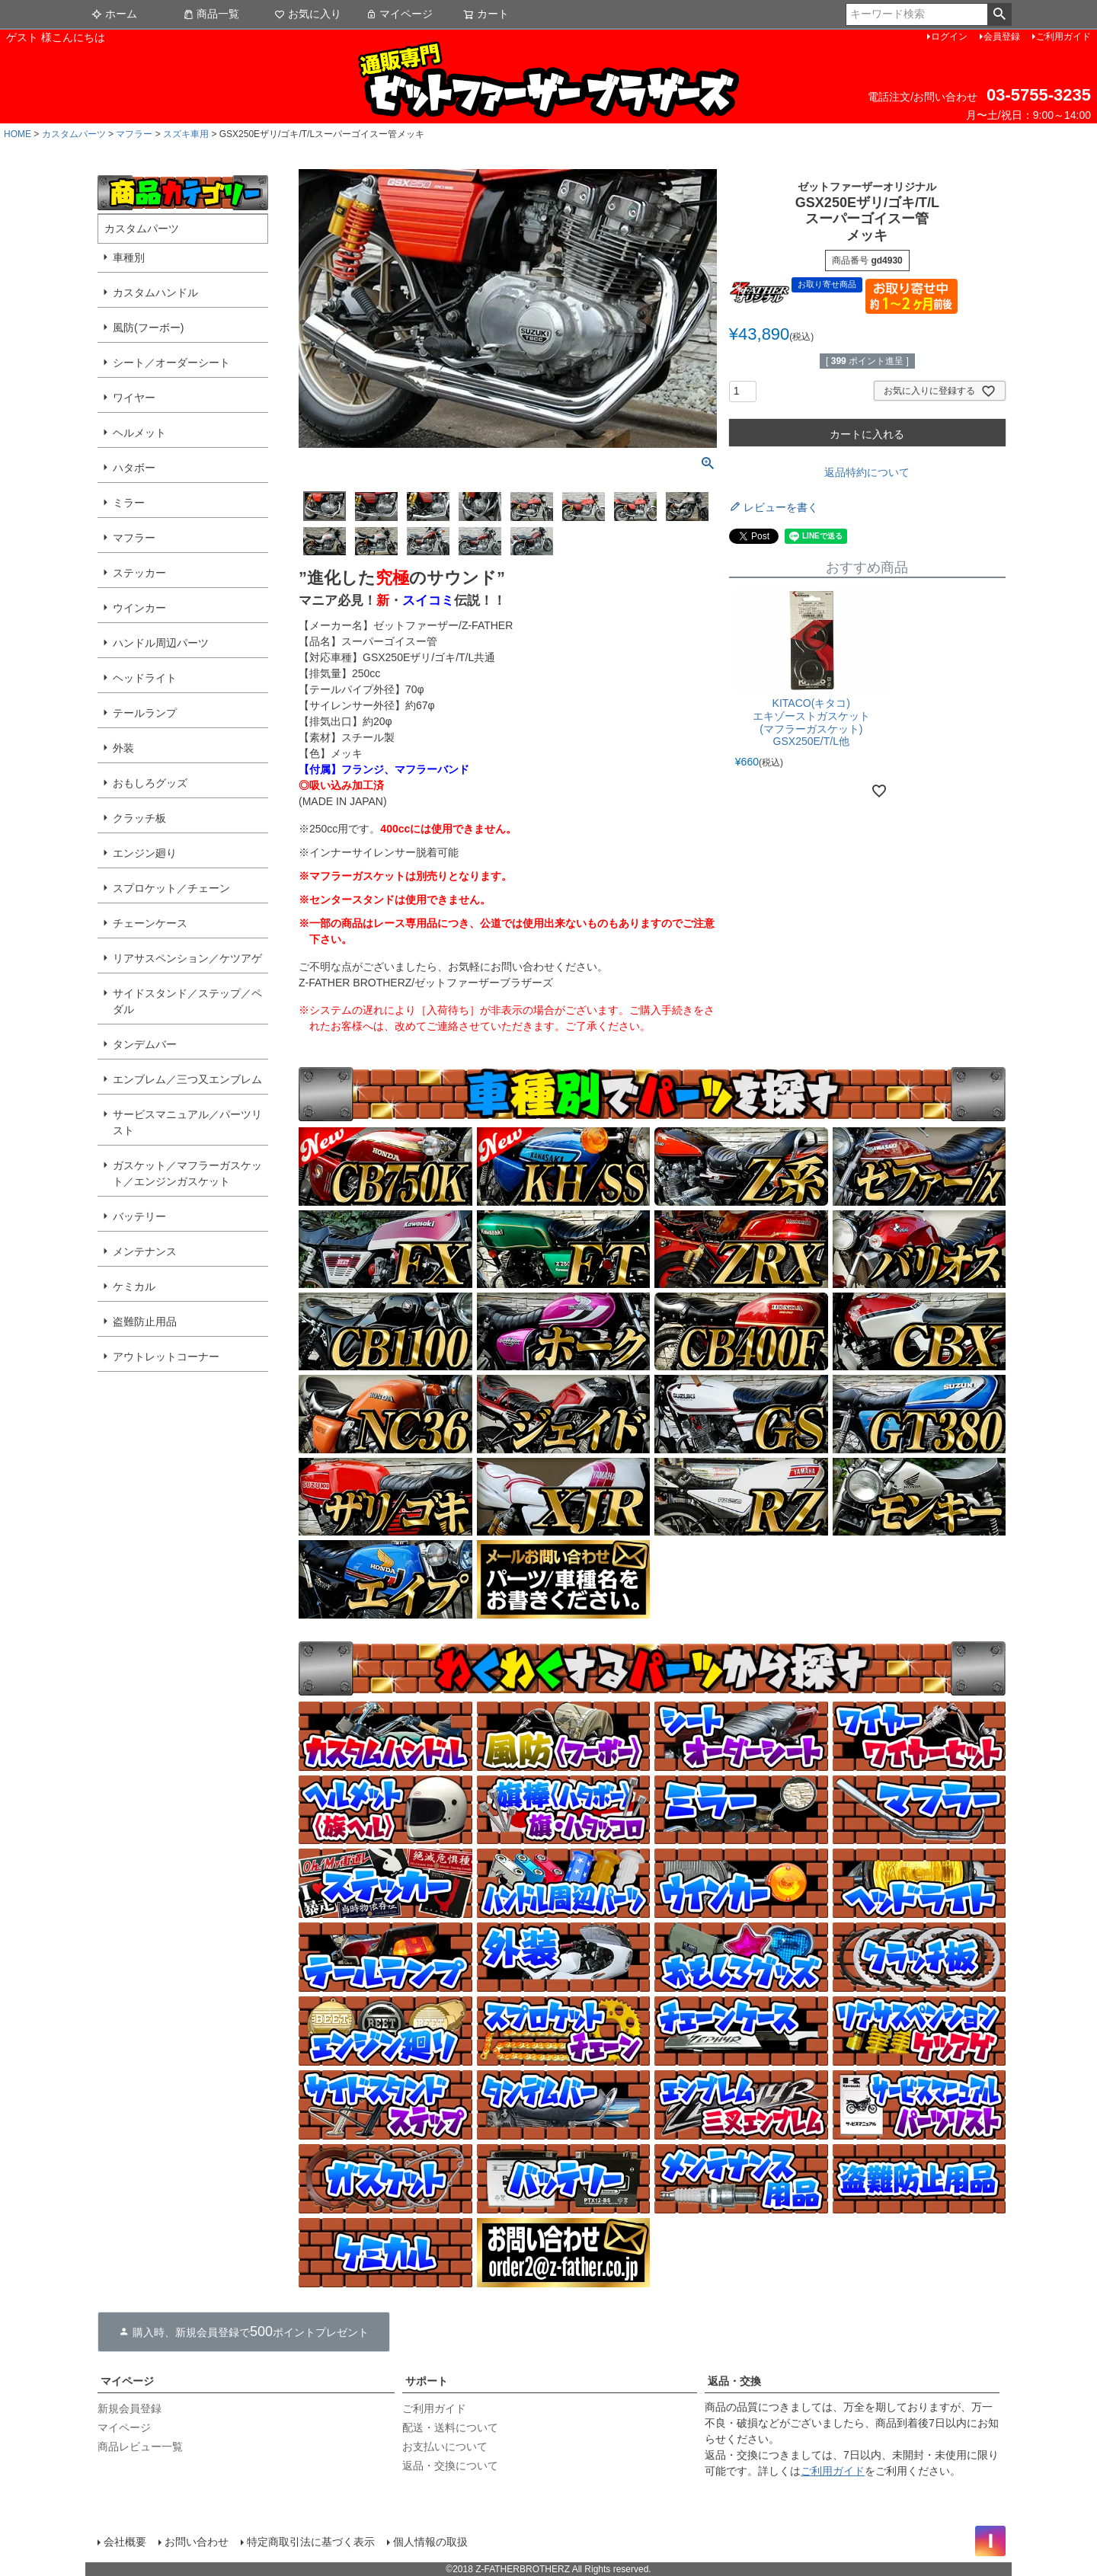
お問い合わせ (197, 2542)
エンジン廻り (145, 853)
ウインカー (139, 608)
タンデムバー (145, 1044)
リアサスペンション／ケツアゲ (187, 958)
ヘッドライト (145, 678)
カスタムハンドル (155, 292)
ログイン (949, 36)
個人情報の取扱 (430, 2542)
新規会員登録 (130, 2408)
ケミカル (134, 1286)
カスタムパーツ (74, 134)
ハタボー (134, 468)
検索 (999, 14)
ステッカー (139, 573)
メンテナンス (145, 1251)
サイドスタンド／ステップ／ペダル (187, 1001)
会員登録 (1001, 36)
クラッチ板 (139, 818)
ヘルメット (139, 433)
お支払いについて (445, 2446)
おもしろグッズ (150, 783)
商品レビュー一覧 (140, 2446)
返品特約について (867, 472)
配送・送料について (450, 2427)
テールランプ (145, 713)
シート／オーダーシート (171, 362)
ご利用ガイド (1063, 36)
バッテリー (139, 1216)
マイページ (399, 14)
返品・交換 (734, 2381)
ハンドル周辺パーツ (161, 643)
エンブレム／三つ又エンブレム (187, 1079)
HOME (17, 134)
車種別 (129, 257)
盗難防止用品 (145, 1321)
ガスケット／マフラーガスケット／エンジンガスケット (187, 1173)
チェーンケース (150, 923)
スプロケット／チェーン (171, 888)
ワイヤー (134, 398)
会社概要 (125, 2542)
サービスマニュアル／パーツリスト (187, 1122)
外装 (123, 748)
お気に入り (307, 14)
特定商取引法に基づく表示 (311, 2542)
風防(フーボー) (148, 327)
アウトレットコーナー (166, 1356)
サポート (426, 2381)
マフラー (134, 134)
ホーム (114, 14)
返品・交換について (450, 2465)
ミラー (129, 503)
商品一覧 (211, 14)
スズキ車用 (186, 134)
